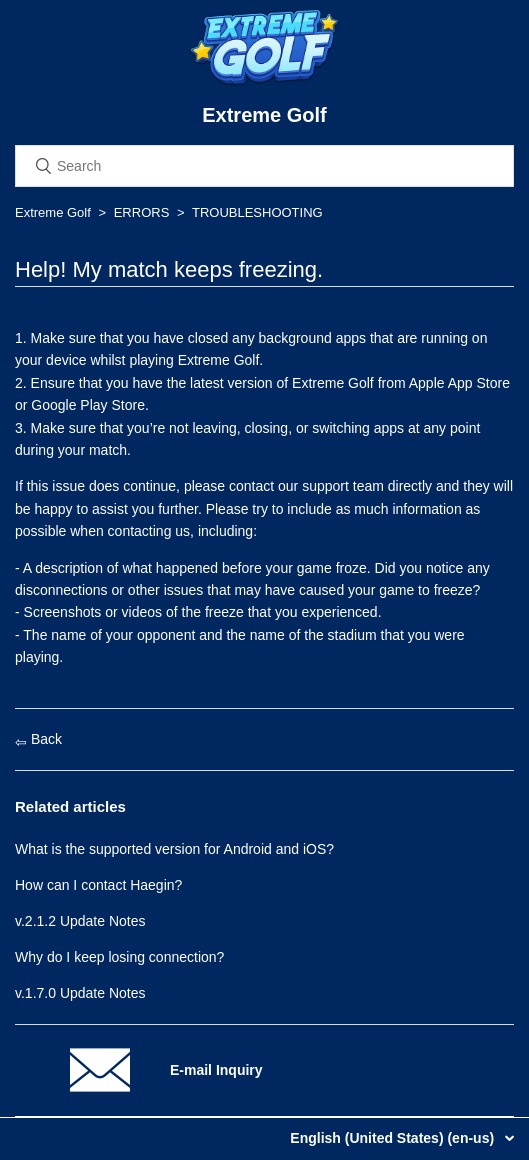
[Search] (264, 166)
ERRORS (142, 212)
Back (38, 739)
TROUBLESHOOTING (257, 212)
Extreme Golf (53, 212)
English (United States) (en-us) (394, 1138)
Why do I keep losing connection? (119, 957)
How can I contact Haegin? (98, 885)
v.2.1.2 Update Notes (80, 921)
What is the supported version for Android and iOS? (174, 849)
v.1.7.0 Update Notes (80, 993)
